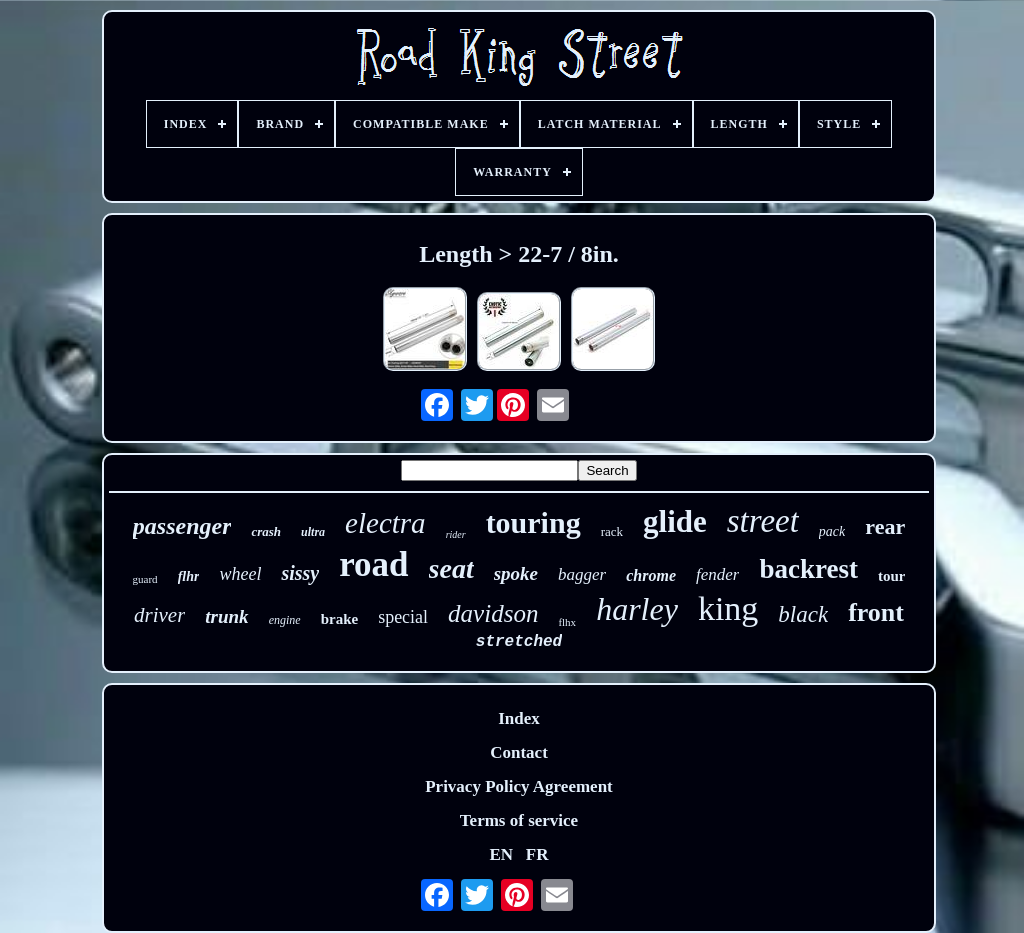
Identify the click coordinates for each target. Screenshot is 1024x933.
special (403, 617)
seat (451, 568)
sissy (300, 573)
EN (501, 854)
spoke (516, 573)
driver (159, 615)
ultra (313, 532)
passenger (182, 526)
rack (612, 531)
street (763, 521)
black (803, 614)
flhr (189, 576)
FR (537, 854)
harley (637, 609)
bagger (582, 574)
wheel (240, 574)
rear (885, 526)
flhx (567, 622)
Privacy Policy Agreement (519, 786)
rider (456, 534)
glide (675, 521)
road (373, 564)
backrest (808, 569)
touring (533, 522)
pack (832, 531)
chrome (651, 575)
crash (266, 531)
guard (145, 579)
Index (519, 718)
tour (892, 576)
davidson (493, 613)
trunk (226, 616)
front (876, 612)
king (728, 608)
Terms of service (519, 820)
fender (717, 574)
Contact (519, 752)
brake (340, 619)
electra (385, 523)
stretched (519, 642)
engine (285, 620)
